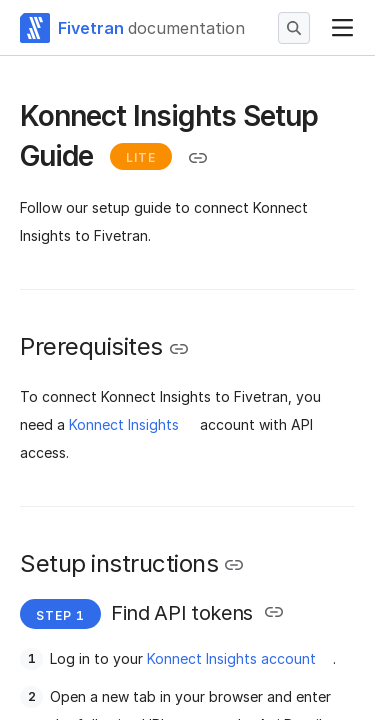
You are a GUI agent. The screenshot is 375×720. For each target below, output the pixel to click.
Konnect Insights (124, 424)
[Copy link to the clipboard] (198, 158)
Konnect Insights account (231, 658)
